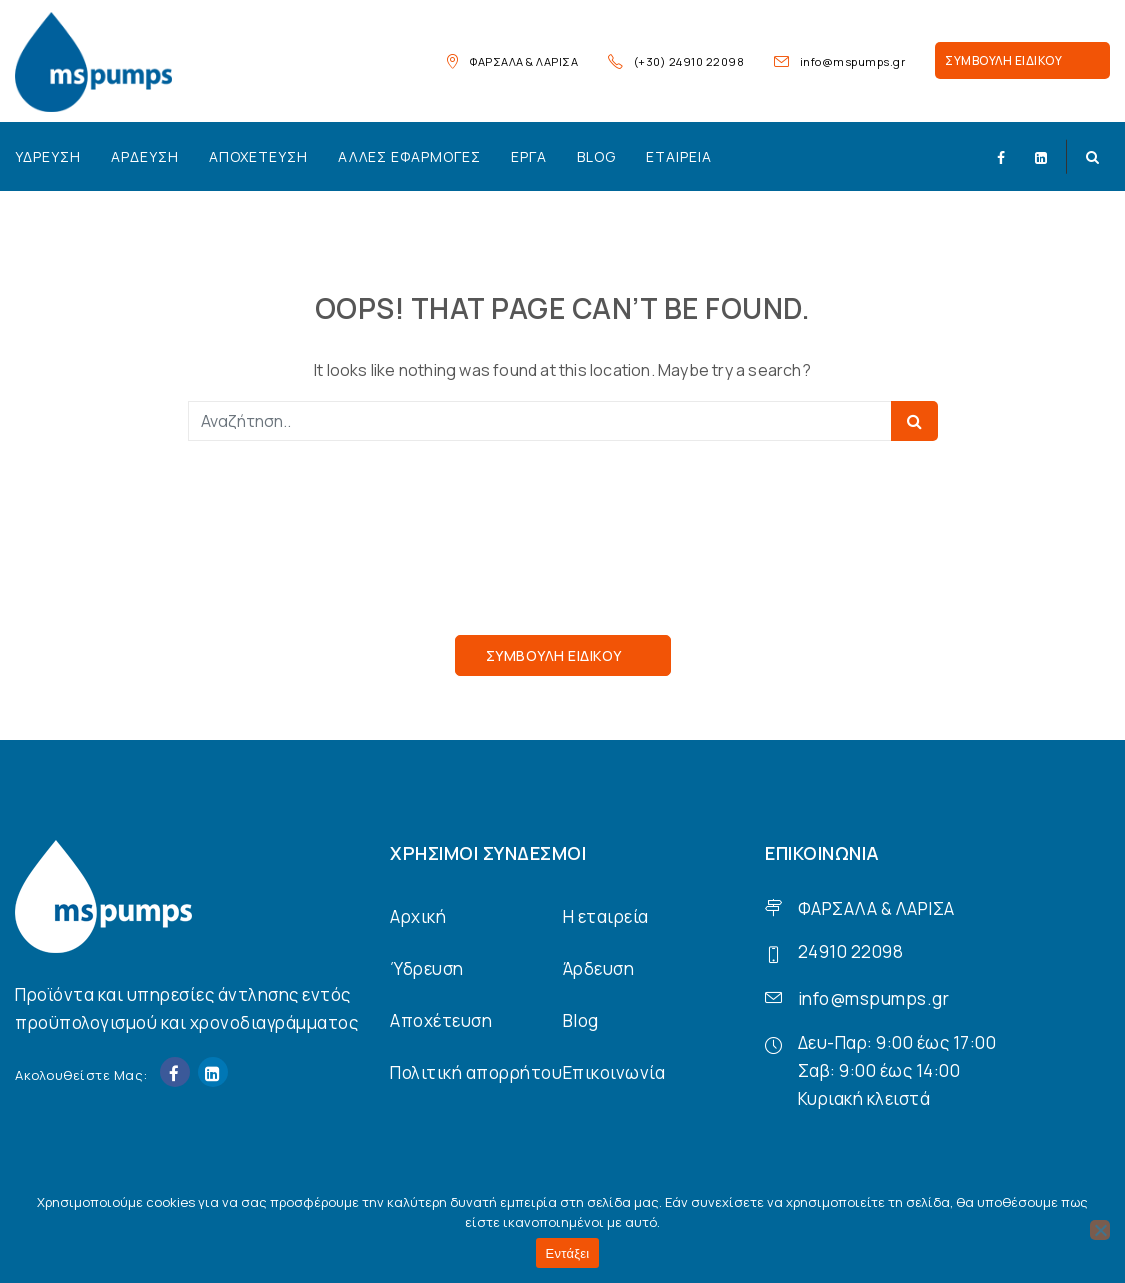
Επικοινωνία (614, 1072)
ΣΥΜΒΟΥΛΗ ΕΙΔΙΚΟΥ (1003, 60)
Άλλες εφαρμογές (409, 156)
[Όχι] (1100, 1230)
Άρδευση (145, 156)
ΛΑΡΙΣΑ (925, 908)
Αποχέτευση (258, 156)
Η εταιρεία (606, 916)
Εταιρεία (679, 156)
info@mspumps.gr (853, 61)
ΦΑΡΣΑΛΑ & (845, 908)
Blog (596, 156)
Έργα (529, 156)
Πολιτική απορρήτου (476, 1072)
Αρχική (418, 916)
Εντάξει (568, 1253)
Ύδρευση (48, 156)
